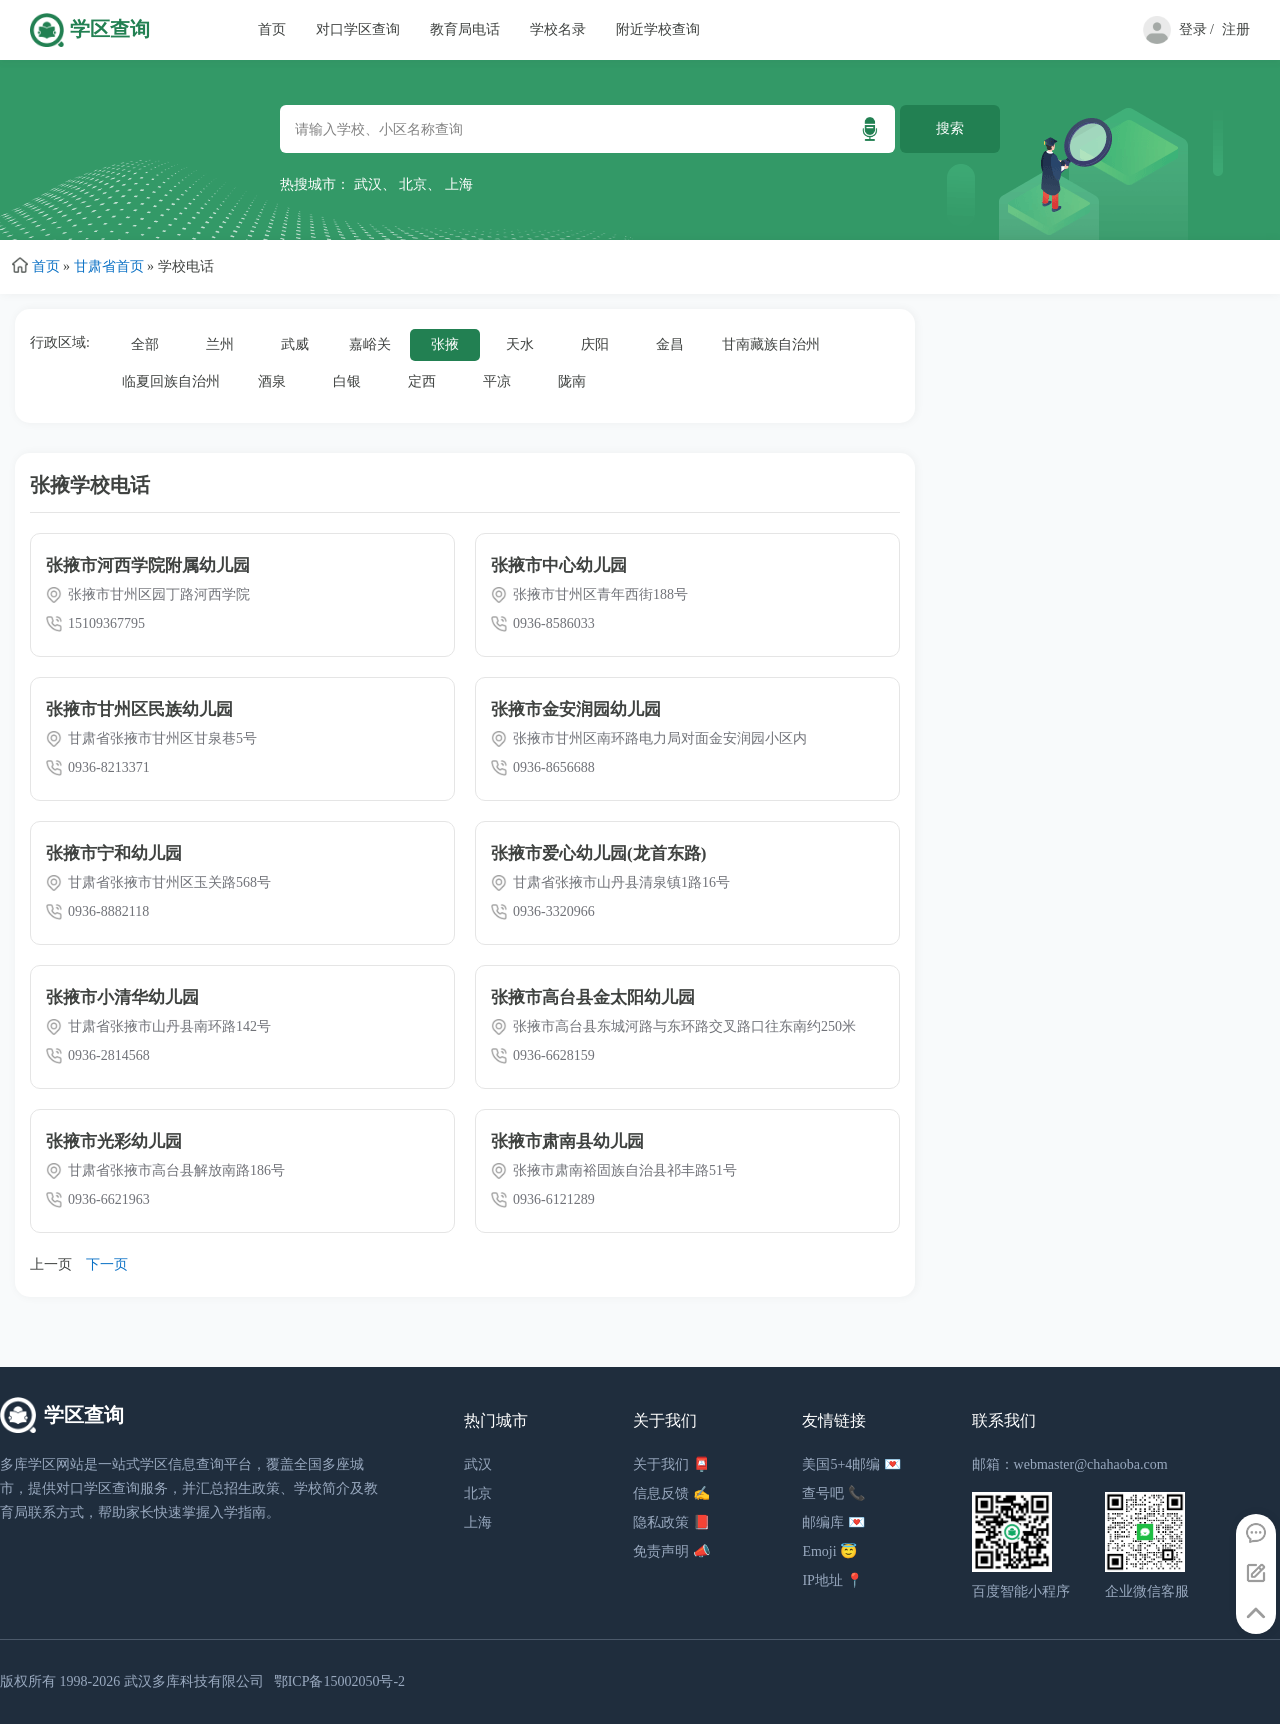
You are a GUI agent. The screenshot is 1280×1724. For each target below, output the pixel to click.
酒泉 (272, 381)
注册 (1236, 29)
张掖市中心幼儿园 (559, 565)
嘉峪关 (370, 344)
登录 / (1196, 29)
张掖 (445, 344)
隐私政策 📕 (671, 1522)
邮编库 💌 (833, 1522)
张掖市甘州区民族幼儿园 (139, 709)
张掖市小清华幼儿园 (122, 997)
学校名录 (558, 29)
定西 (422, 381)
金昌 (670, 344)
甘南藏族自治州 (771, 344)
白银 (347, 381)
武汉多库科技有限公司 (194, 1681)
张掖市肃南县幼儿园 (567, 1141)
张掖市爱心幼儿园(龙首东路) (598, 853)
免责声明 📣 (671, 1551)
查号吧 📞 (833, 1493)
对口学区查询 (358, 29)
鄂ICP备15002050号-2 (339, 1681)
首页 (272, 29)
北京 (413, 184)
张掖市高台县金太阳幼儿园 (593, 997)
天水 (520, 344)
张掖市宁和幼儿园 (114, 853)
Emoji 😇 (829, 1551)
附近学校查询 (658, 29)
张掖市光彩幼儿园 (114, 1141)
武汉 (368, 184)
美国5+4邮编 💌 (851, 1464)
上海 (459, 184)
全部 (145, 344)
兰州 (220, 344)
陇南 (572, 381)
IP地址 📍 (832, 1580)
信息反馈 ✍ (671, 1493)
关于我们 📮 (671, 1464)
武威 (295, 344)
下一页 (107, 1264)
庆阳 (595, 344)
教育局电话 (465, 29)
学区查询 (110, 29)
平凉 (497, 381)
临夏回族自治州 (171, 381)
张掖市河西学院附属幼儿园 (148, 565)
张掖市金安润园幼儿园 (576, 709)
